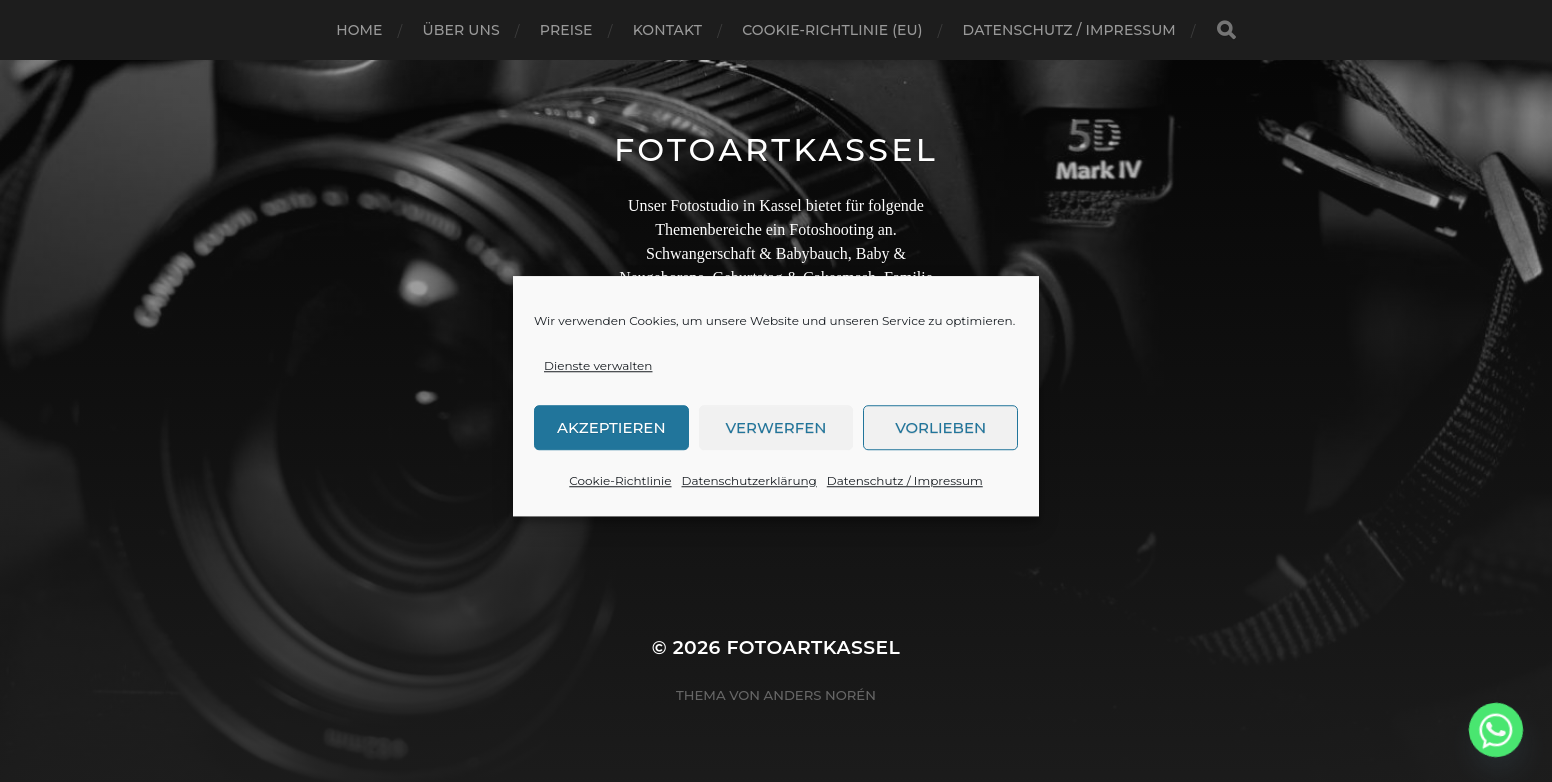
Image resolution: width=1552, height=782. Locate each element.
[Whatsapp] (1496, 730)
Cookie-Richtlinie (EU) (832, 30)
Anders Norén (820, 695)
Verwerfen (776, 434)
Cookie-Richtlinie (620, 487)
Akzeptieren (611, 434)
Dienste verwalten (598, 372)
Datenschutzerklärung (749, 487)
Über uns (461, 30)
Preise (566, 30)
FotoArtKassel (776, 149)
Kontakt (668, 30)
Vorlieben (940, 434)
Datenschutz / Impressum (905, 487)
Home (359, 30)
